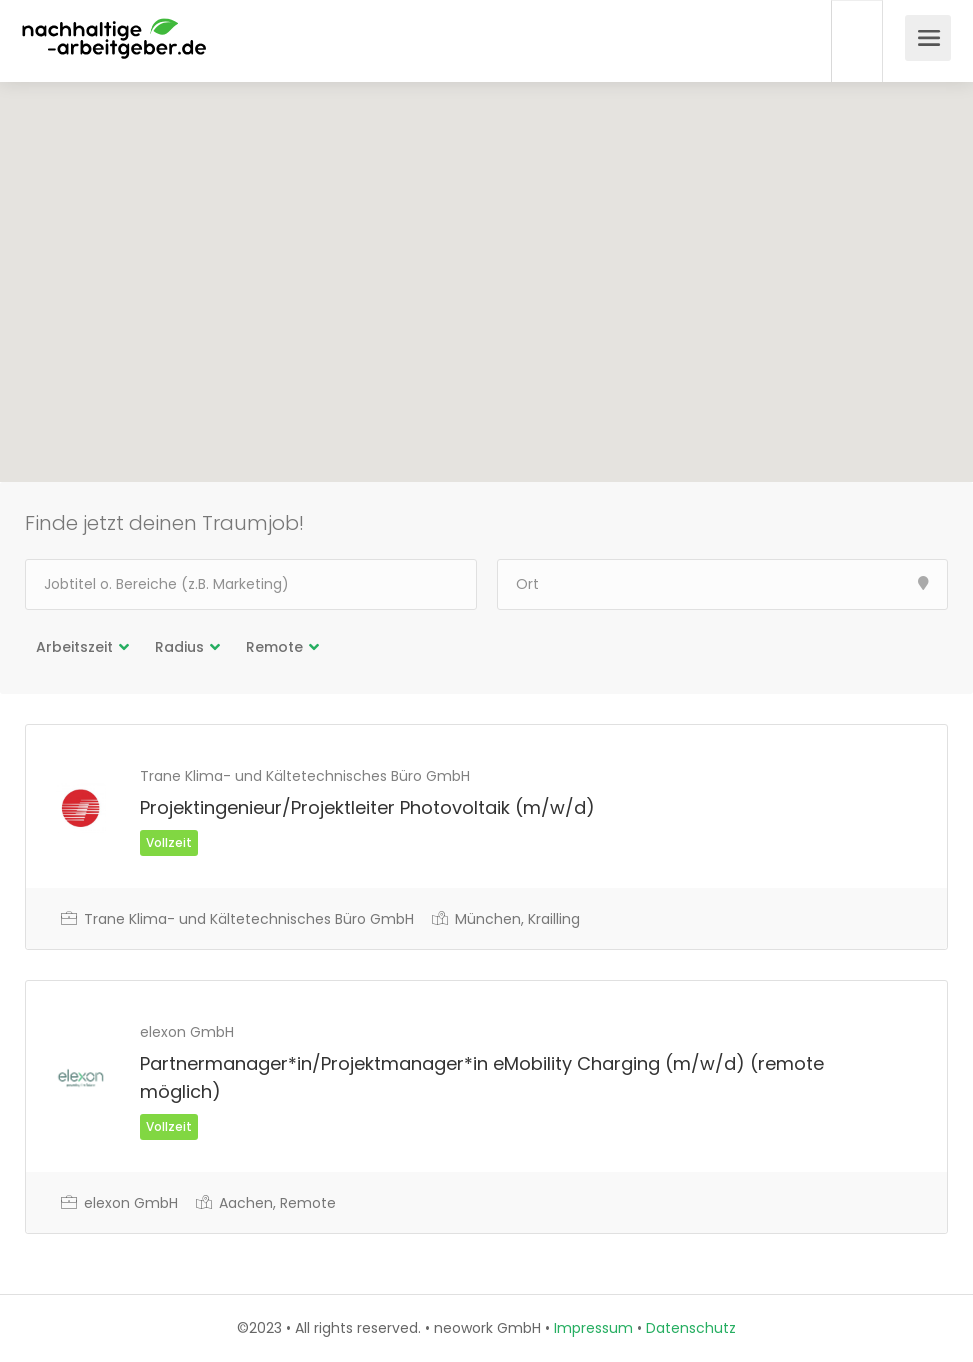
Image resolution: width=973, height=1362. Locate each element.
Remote (274, 647)
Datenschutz (691, 1328)
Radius (179, 647)
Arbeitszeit (74, 647)
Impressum (593, 1328)
